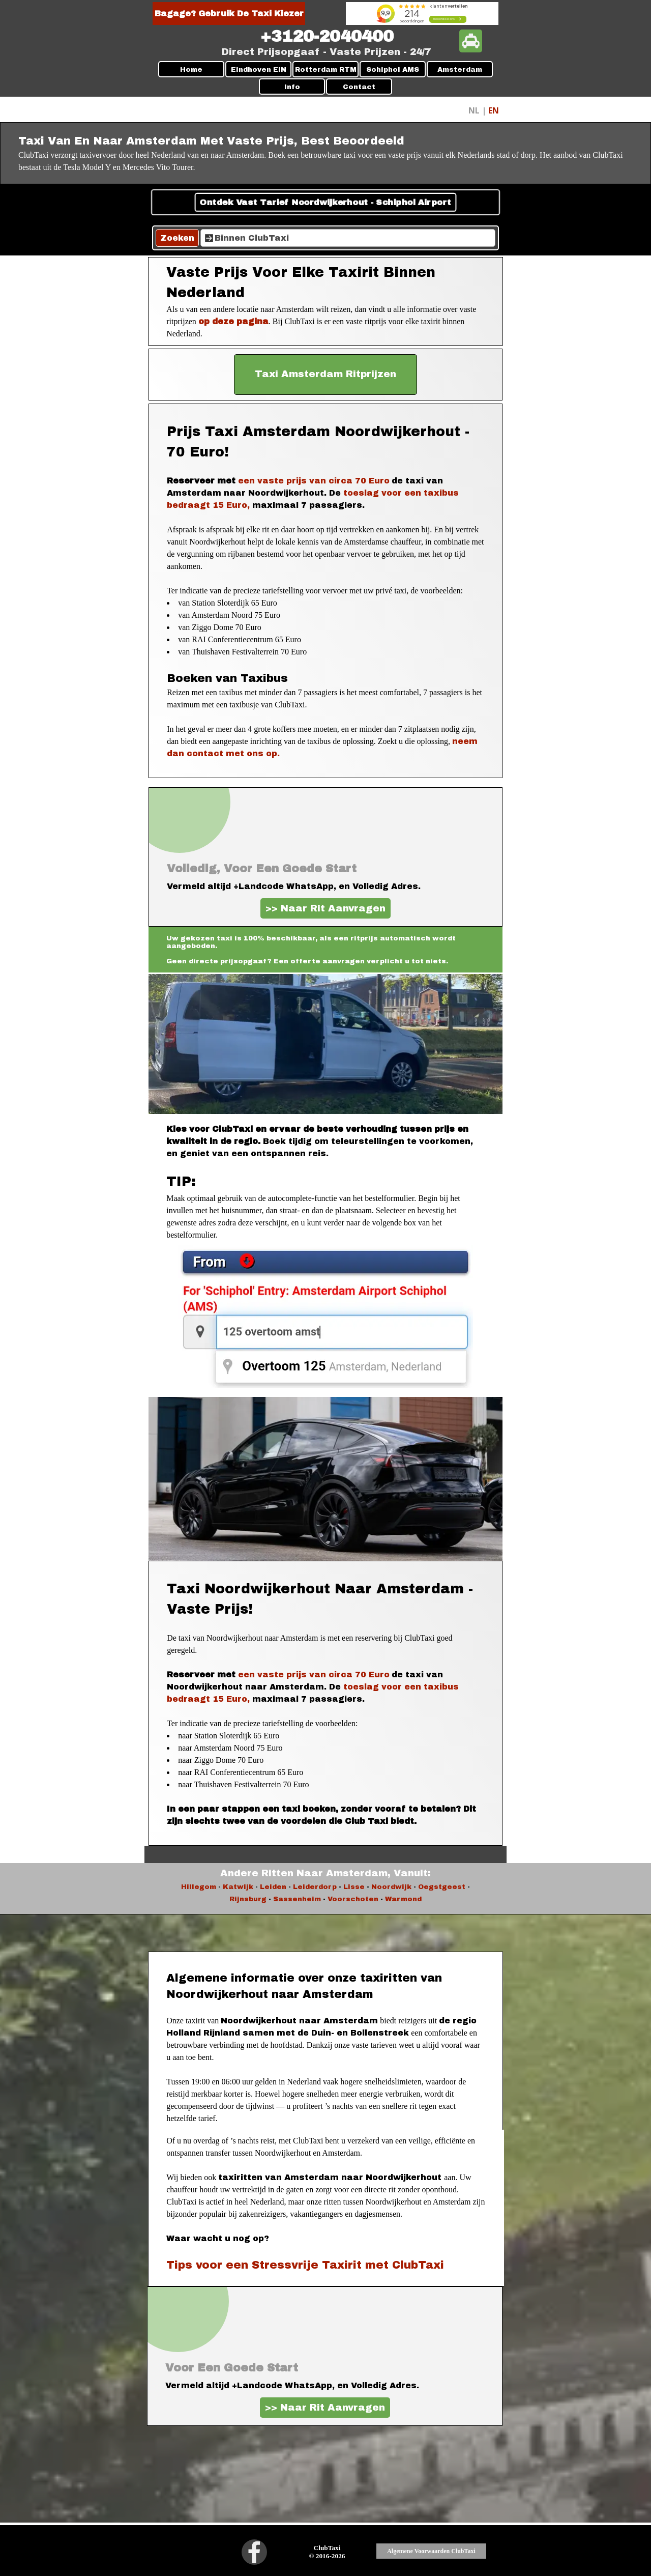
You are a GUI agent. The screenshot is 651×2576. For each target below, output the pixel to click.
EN (493, 110)
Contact (359, 87)
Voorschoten (353, 1899)
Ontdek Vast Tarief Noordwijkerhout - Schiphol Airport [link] (325, 202)
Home (191, 69)
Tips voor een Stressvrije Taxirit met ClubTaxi (305, 2265)
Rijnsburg (248, 1899)
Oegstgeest (441, 1887)
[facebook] (254, 2552)
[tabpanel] (326, 36)
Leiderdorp (315, 1887)
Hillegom (198, 1887)
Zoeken (177, 238)
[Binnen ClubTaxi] (347, 238)
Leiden (273, 1887)
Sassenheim (296, 1899)
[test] (325, 374)
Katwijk (238, 1887)
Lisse (354, 1887)
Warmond (403, 1899)
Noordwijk (391, 1887)
